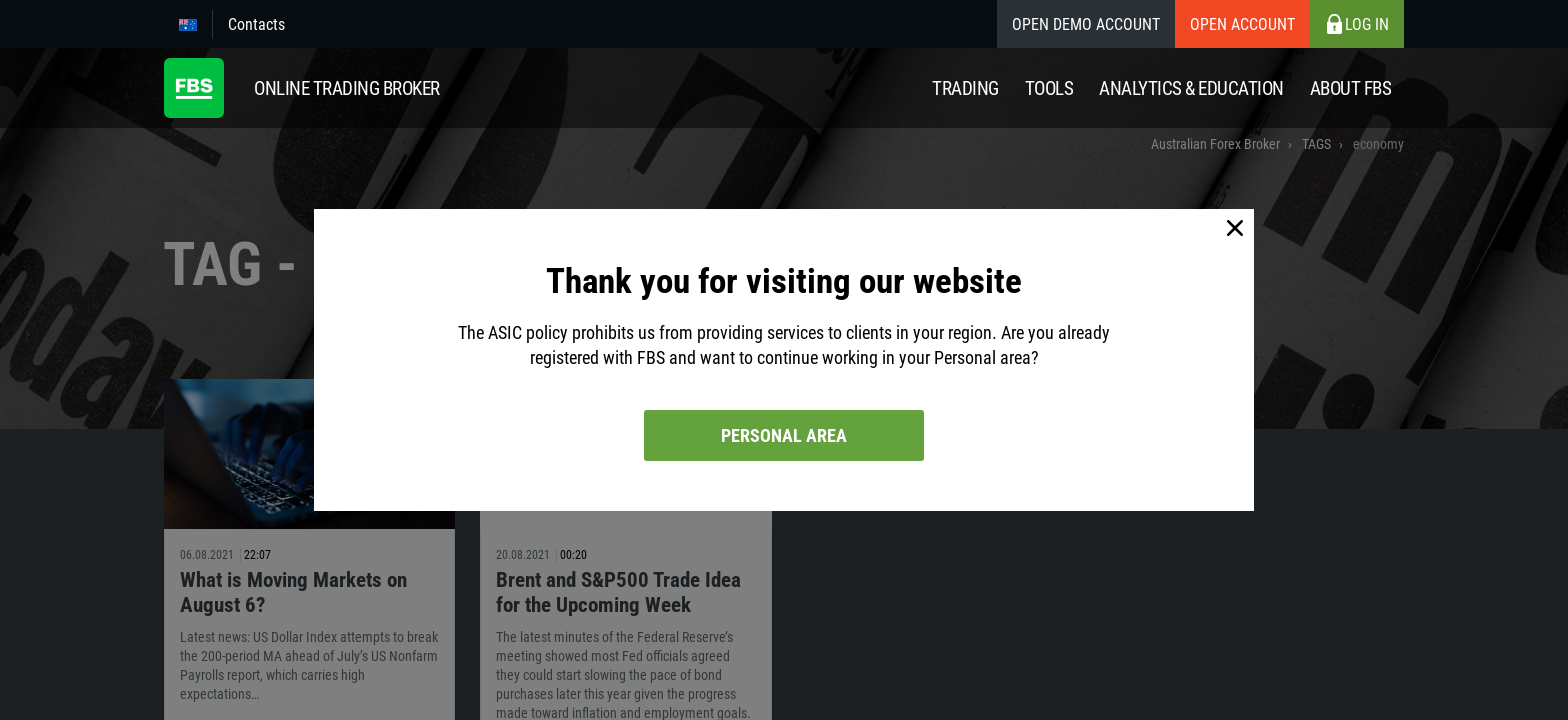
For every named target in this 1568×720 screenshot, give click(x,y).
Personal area (784, 435)
